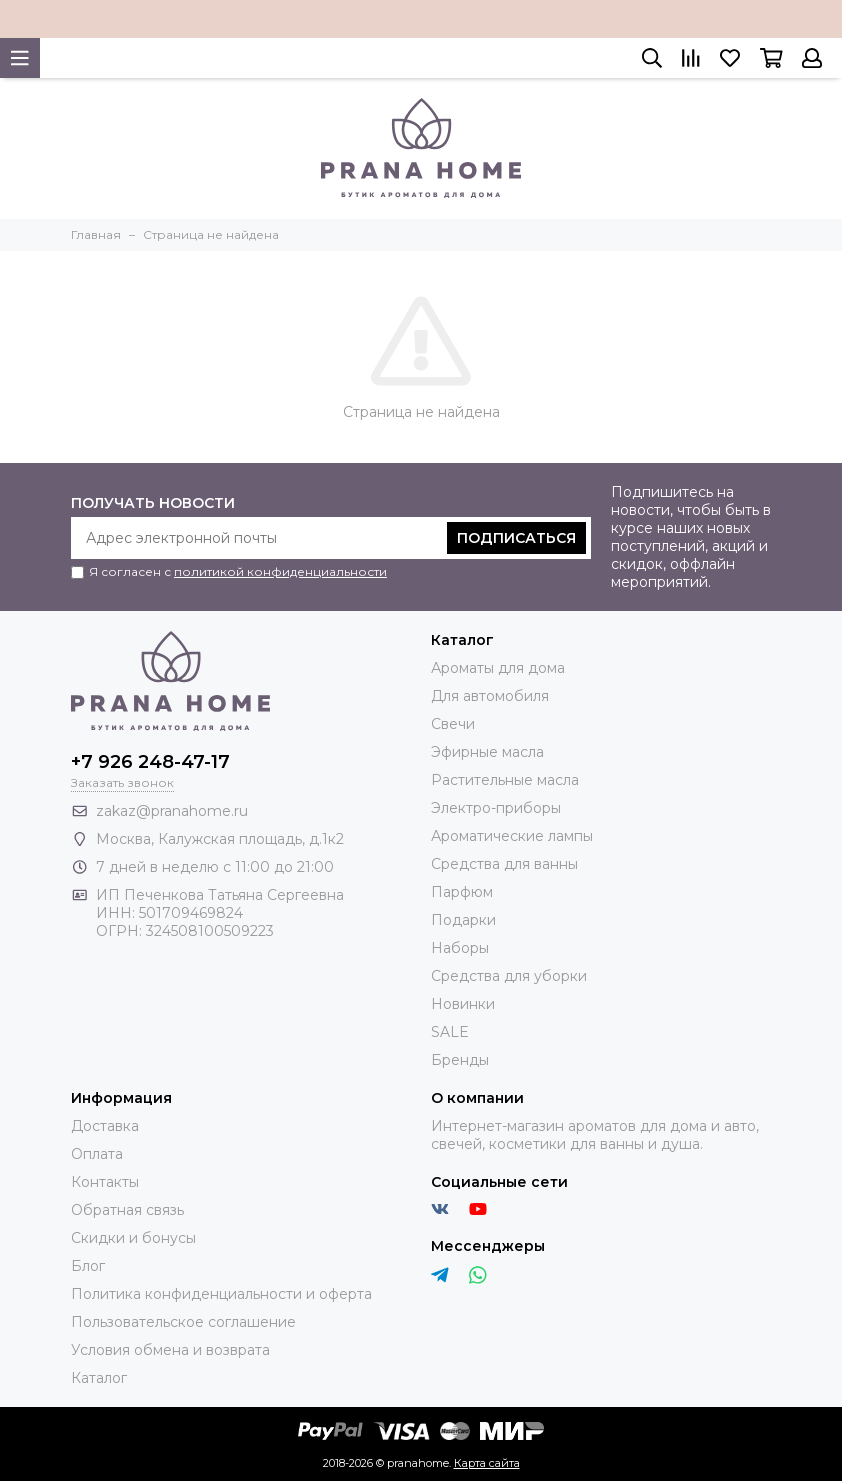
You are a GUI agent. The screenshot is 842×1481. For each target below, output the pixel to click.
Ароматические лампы (512, 836)
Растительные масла (505, 780)
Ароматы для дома (498, 668)
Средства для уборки (509, 976)
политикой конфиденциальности (280, 571)
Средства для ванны (504, 864)
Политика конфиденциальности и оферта (221, 1294)
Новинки (463, 1004)
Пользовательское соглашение (183, 1322)
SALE (450, 1032)
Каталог (99, 1378)
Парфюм (462, 892)
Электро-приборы (496, 808)
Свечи (453, 724)
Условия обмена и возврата (170, 1350)
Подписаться (516, 538)
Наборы (460, 948)
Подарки (463, 920)
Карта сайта (487, 1463)
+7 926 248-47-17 (150, 762)
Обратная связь (127, 1210)
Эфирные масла (487, 752)
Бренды (460, 1060)
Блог (88, 1266)
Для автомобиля (490, 696)
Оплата (97, 1154)
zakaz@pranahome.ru (172, 811)
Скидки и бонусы (133, 1238)
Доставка (105, 1126)
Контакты (105, 1182)
